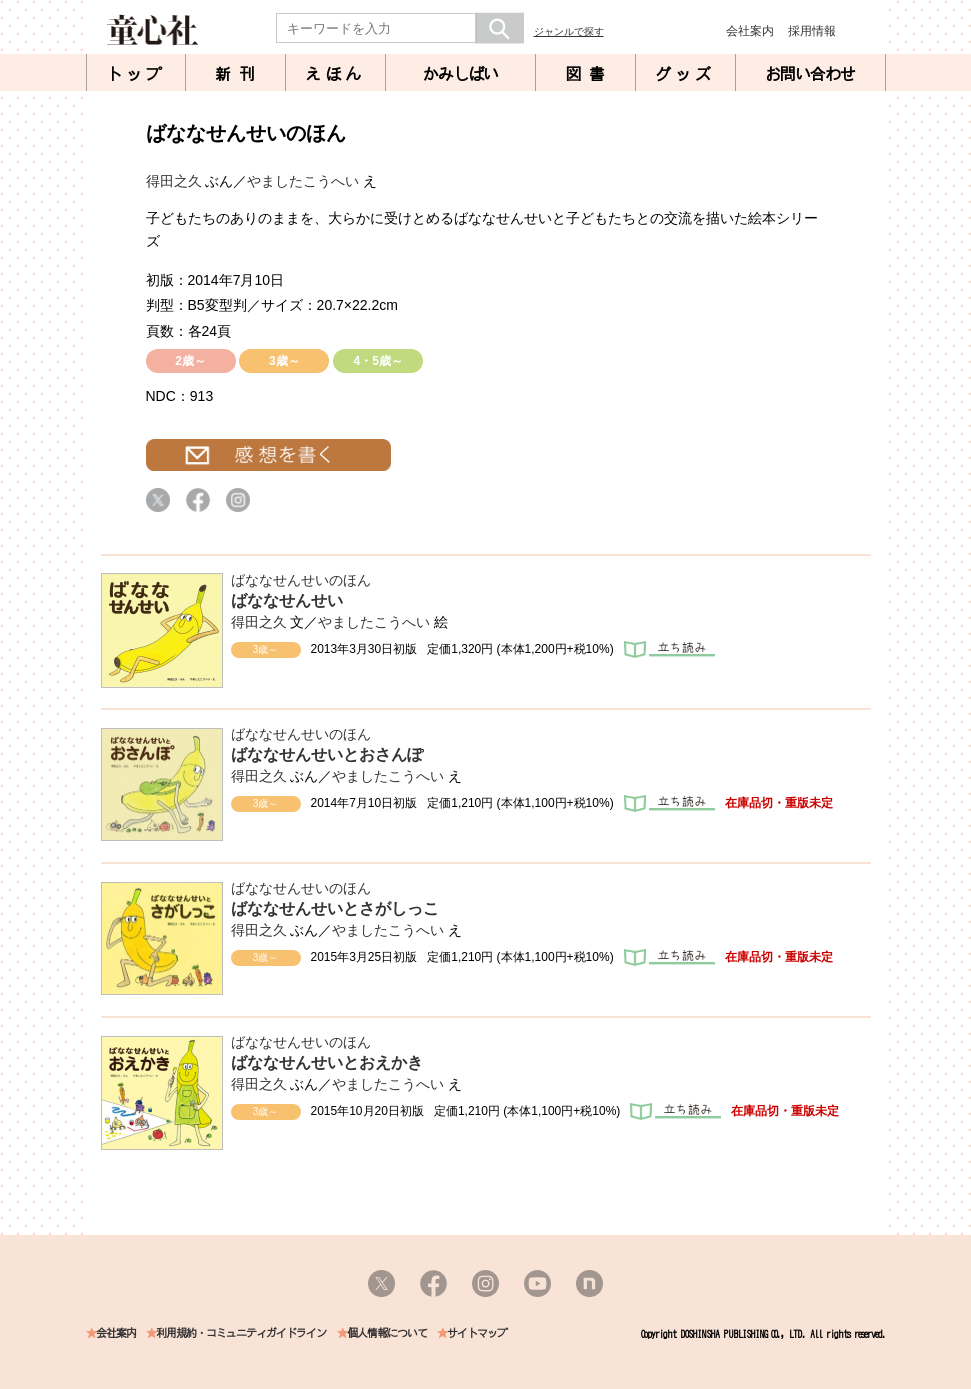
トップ (136, 74)
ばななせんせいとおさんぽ (327, 754)
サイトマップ (477, 1333)
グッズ (685, 74)
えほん (335, 74)
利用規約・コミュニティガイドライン (241, 1333)
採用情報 (812, 31)
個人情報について (387, 1333)
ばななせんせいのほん (301, 580)
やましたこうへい (303, 181)
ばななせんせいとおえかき (327, 1062)
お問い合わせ (810, 74)
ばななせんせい (287, 600)
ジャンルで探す (569, 31)
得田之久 (174, 181)
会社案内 (750, 31)
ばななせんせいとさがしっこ (335, 908)
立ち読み (669, 649)
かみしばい (460, 74)
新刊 (239, 74)
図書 (589, 74)
